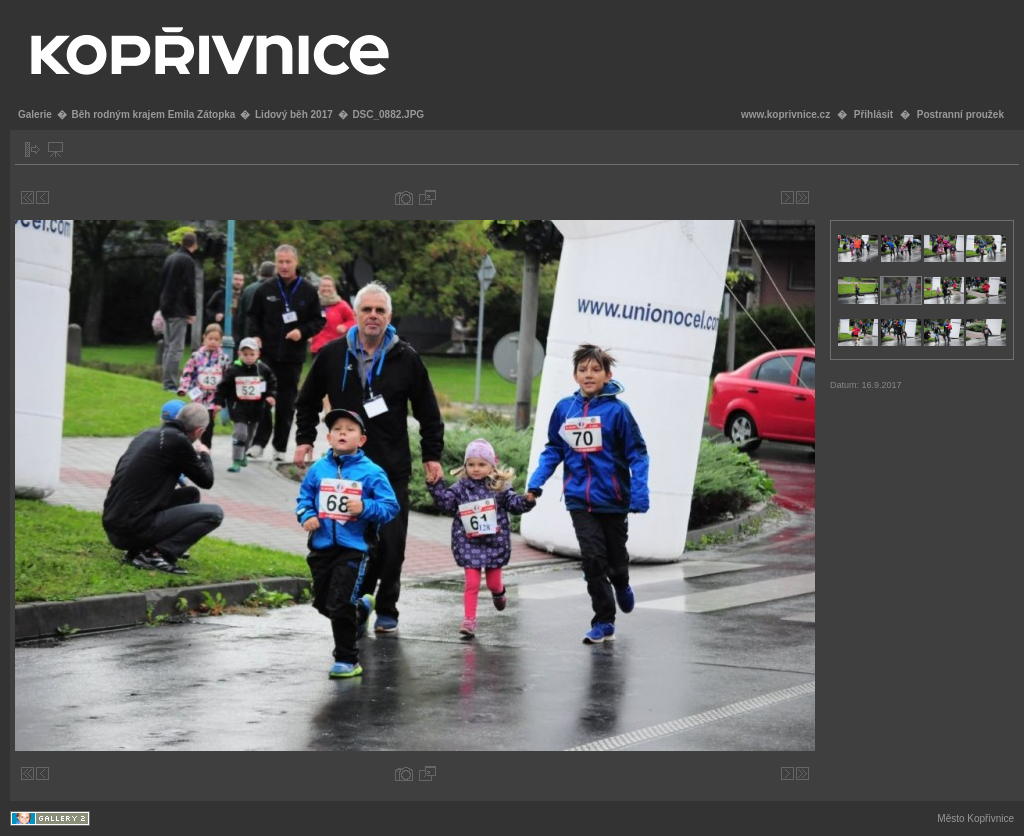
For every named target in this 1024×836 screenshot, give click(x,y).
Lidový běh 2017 (294, 114)
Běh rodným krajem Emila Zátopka (153, 114)
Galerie (35, 114)
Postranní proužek (960, 114)
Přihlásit (873, 114)
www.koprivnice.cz (785, 114)
